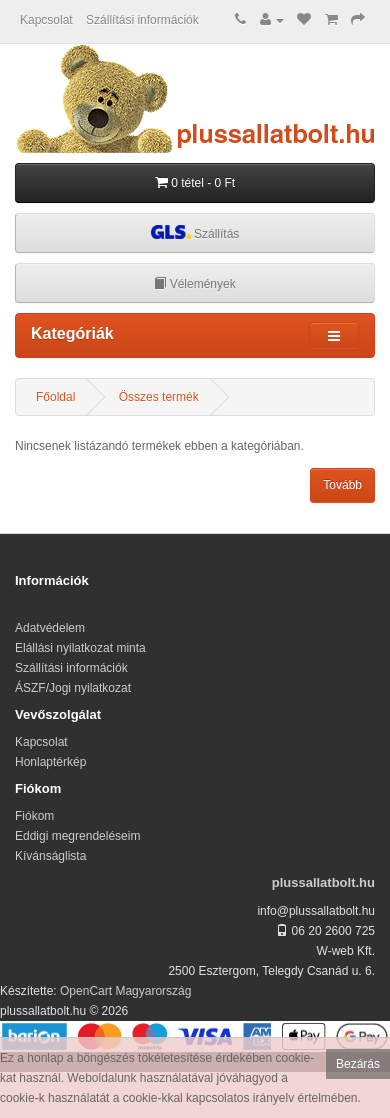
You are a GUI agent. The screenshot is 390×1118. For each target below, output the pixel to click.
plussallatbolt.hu (323, 882)
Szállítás (195, 232)
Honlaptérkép (50, 762)
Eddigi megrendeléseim (77, 836)
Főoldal (55, 397)
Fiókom (34, 816)
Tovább (342, 485)
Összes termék (159, 397)
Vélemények (194, 284)
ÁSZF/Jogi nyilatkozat (73, 688)
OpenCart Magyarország (125, 991)
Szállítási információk (142, 20)
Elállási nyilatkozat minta (80, 648)
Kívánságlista (50, 856)
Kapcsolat (46, 20)
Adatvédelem (50, 628)
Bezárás (358, 1064)
